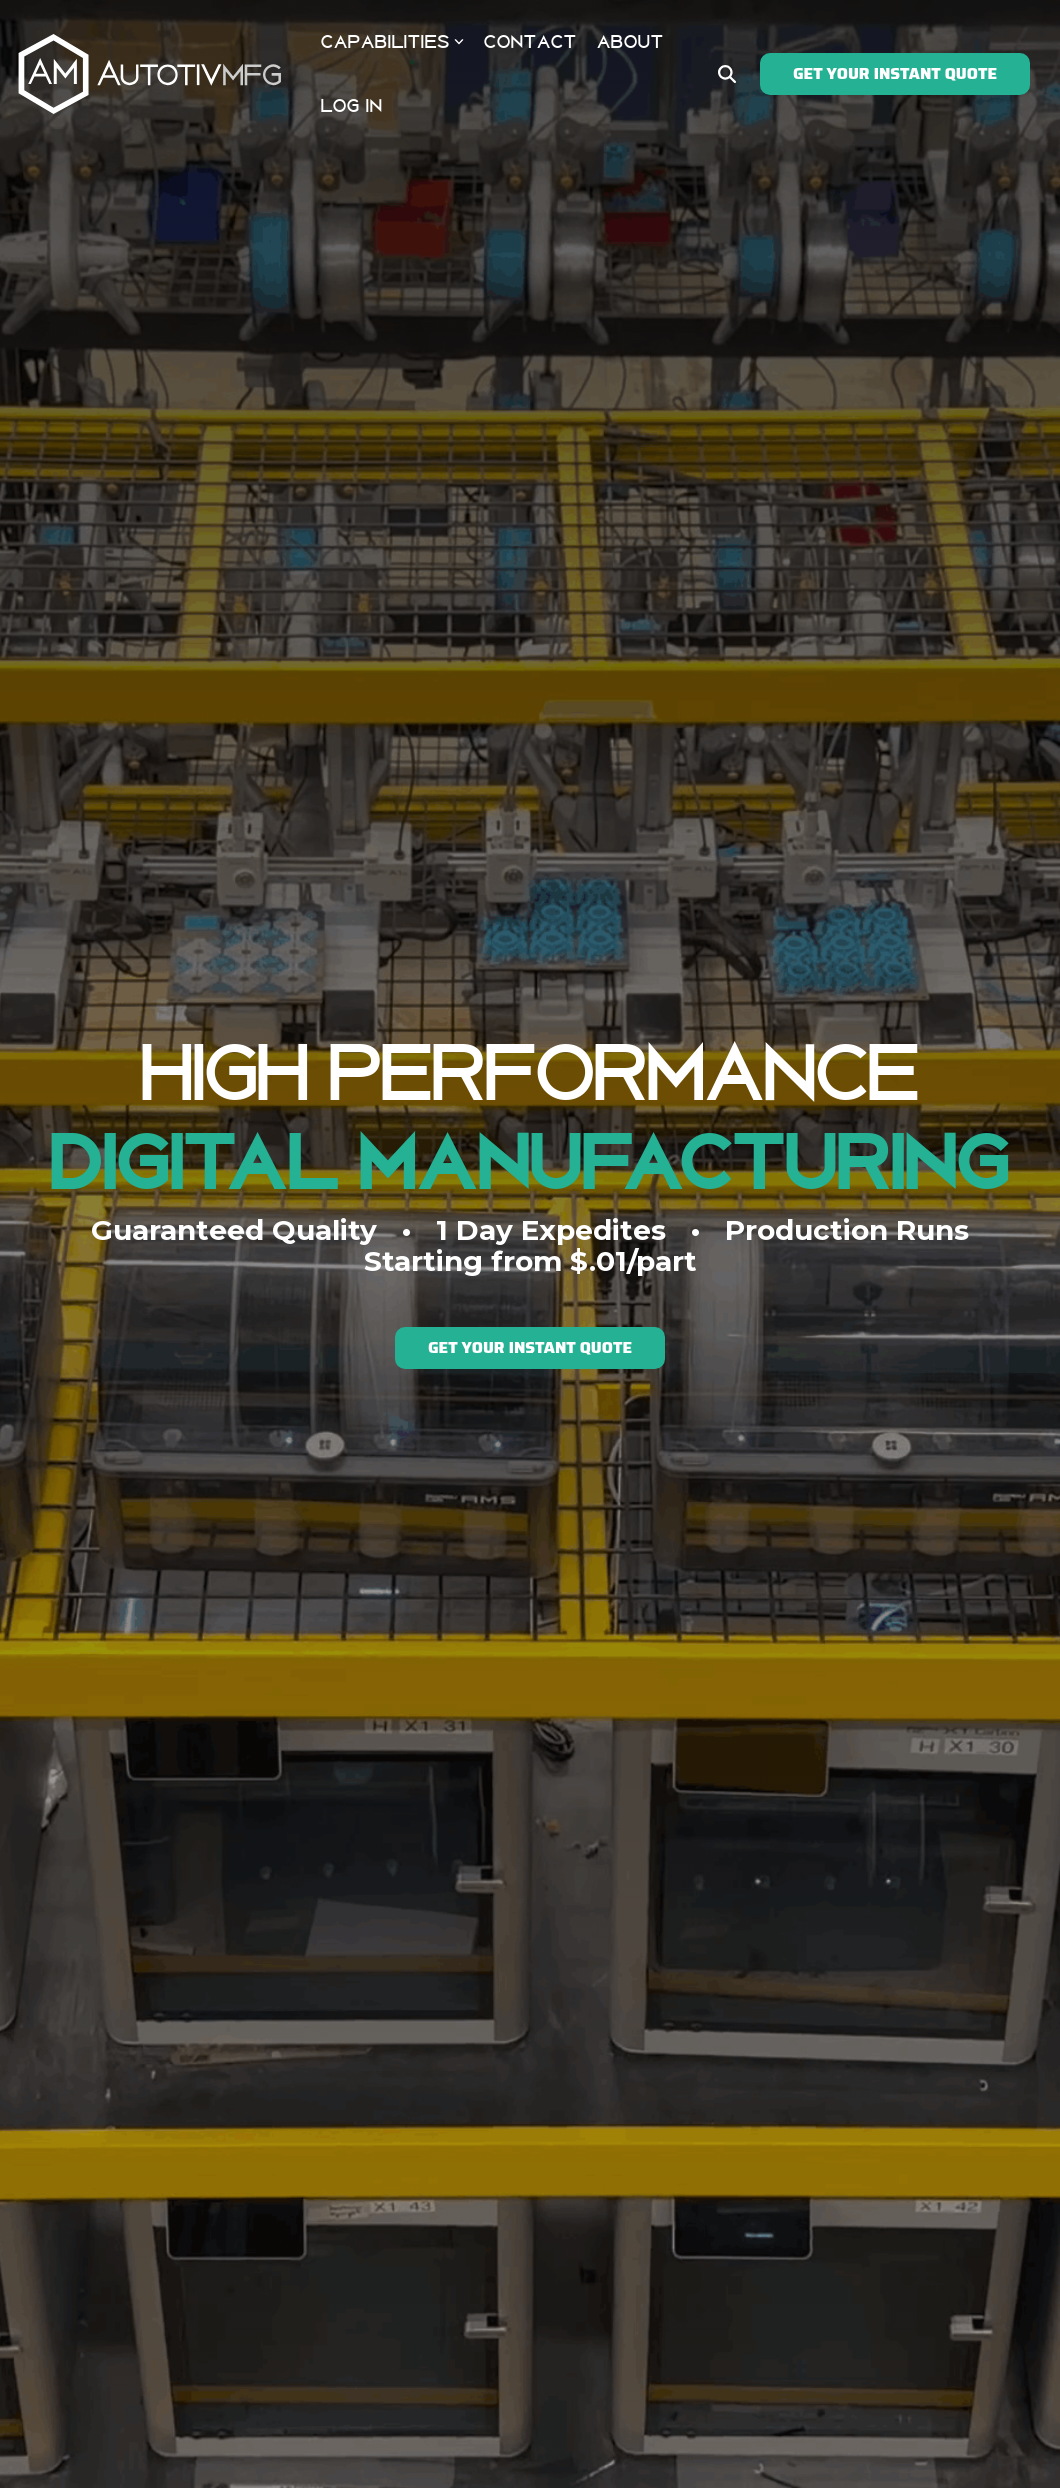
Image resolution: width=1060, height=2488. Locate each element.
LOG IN (352, 106)
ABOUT (630, 42)
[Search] (727, 74)
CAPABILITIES (392, 42)
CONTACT (530, 42)
